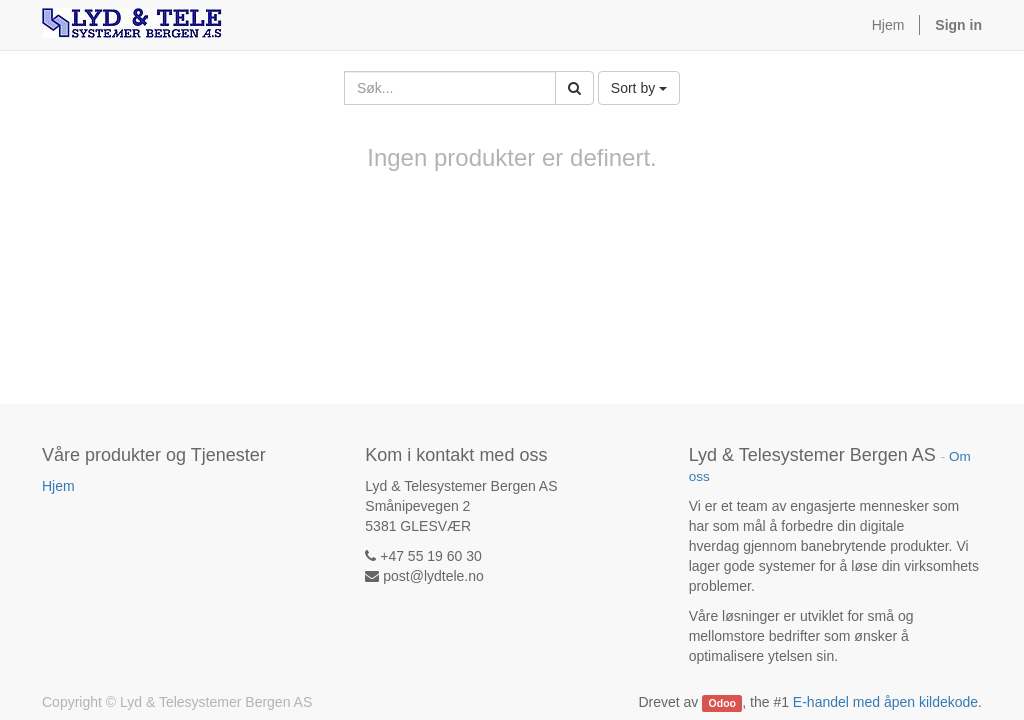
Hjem (58, 486)
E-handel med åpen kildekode (885, 702)
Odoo (722, 703)
